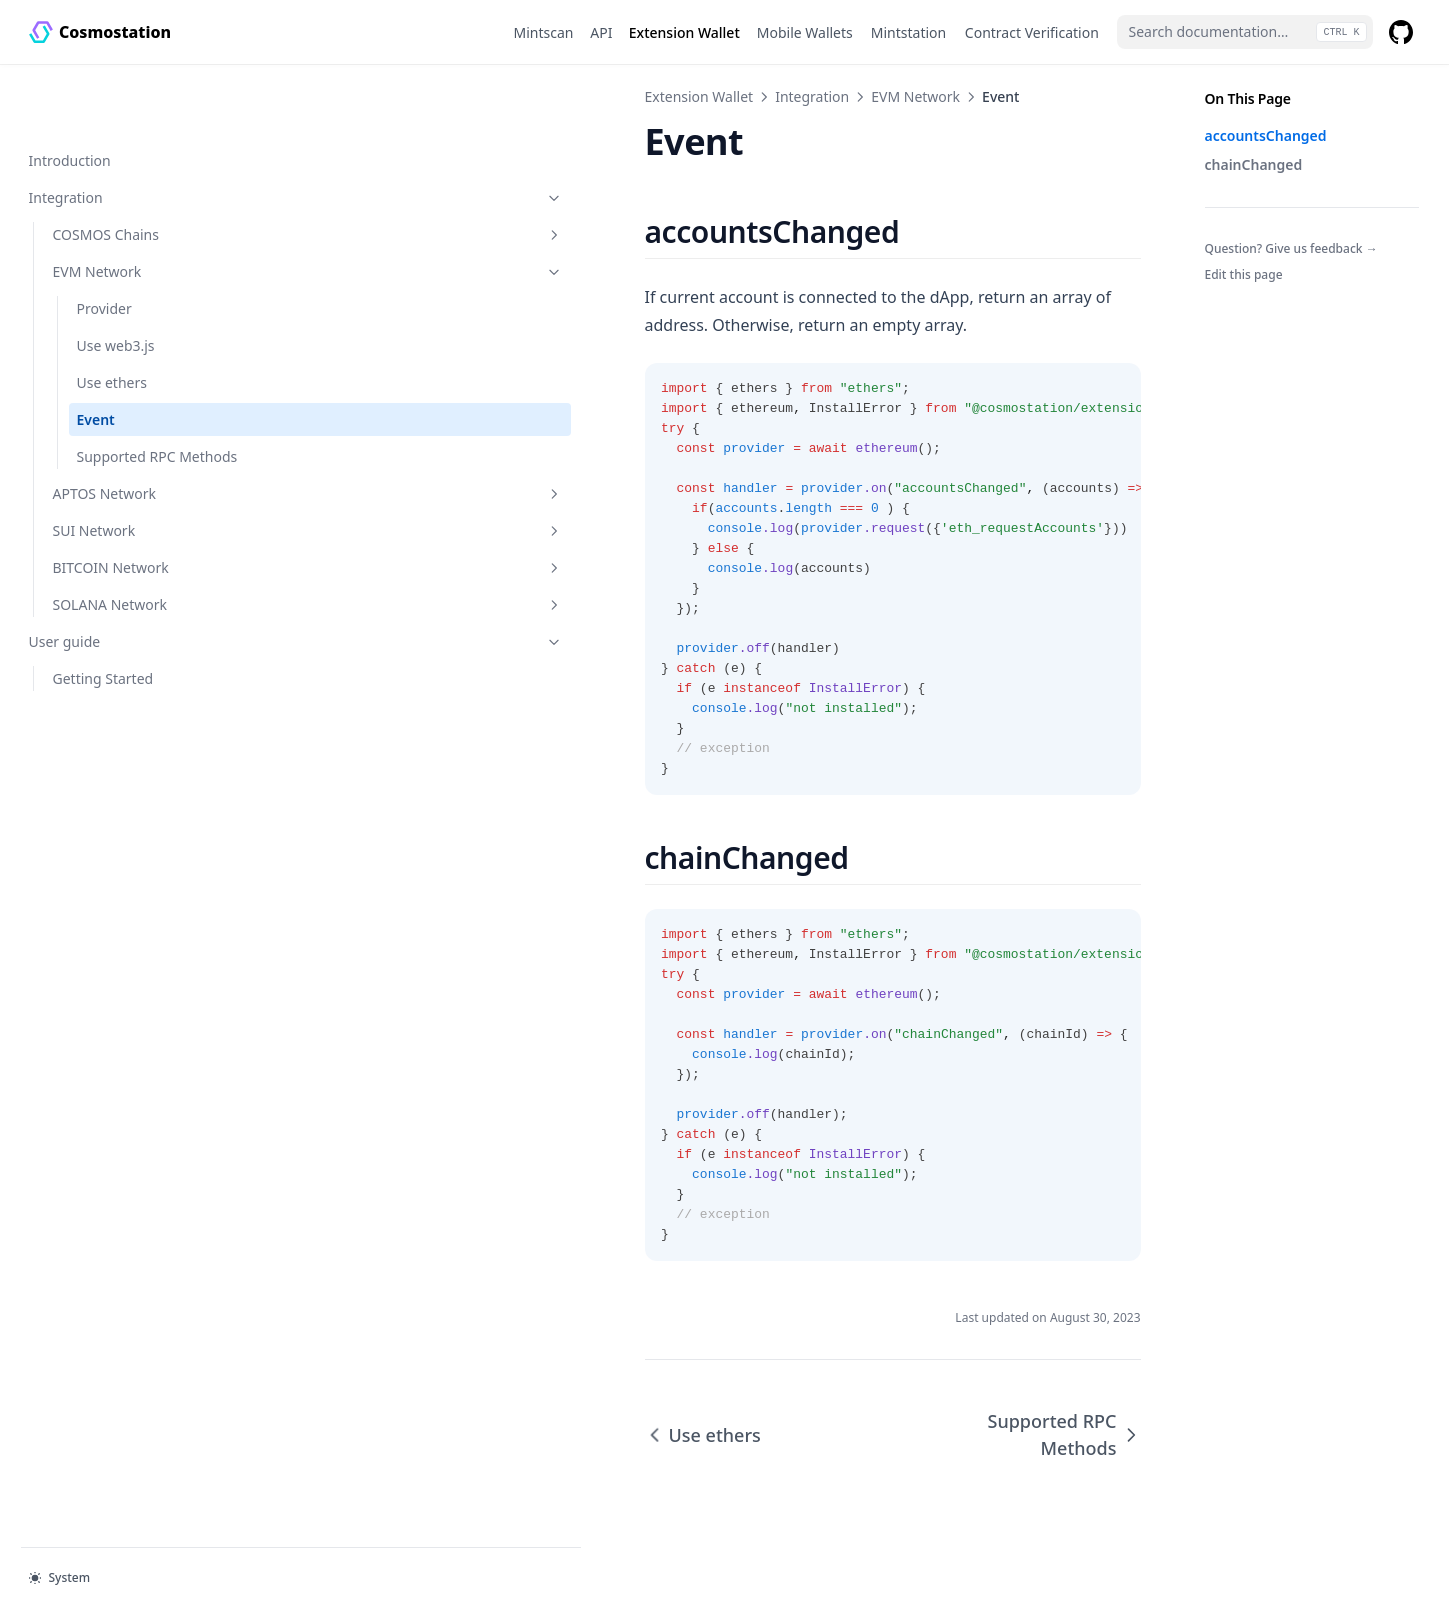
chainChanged (1254, 164)
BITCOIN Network (140, 524)
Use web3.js (116, 281)
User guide (128, 598)
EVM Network (140, 207)
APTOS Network (140, 450)
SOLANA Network (140, 561)
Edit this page (1244, 274)
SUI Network (140, 487)
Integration (128, 133)
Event (96, 355)
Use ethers (112, 318)
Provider (104, 244)
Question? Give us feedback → (1291, 248)
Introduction (70, 96)
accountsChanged (1266, 135)
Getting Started (103, 635)
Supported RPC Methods (126, 403)
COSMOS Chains (140, 170)
